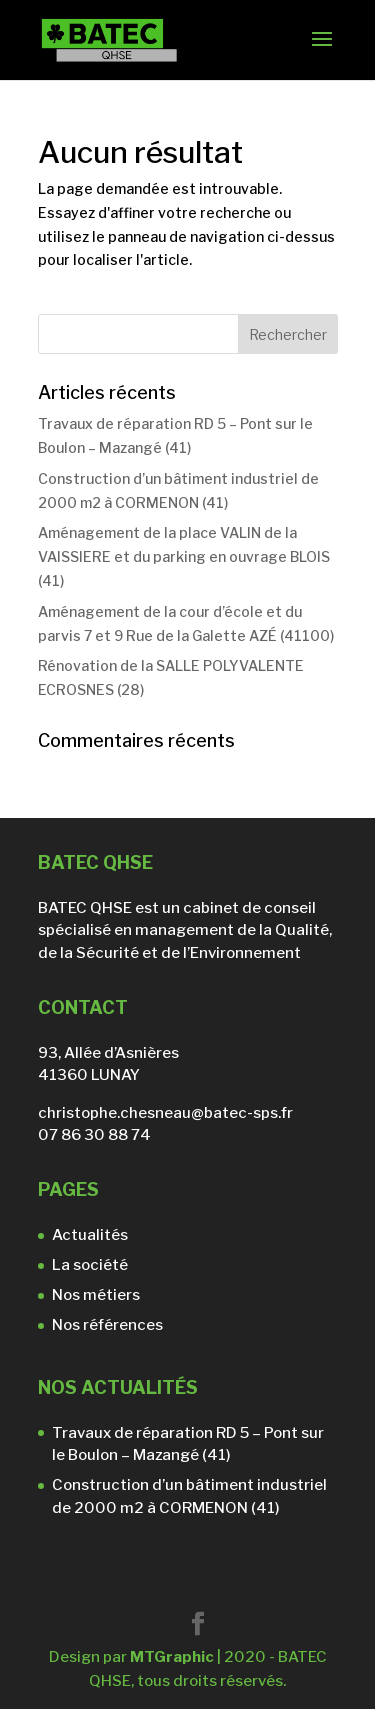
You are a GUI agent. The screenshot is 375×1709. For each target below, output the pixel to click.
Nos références (107, 1325)
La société (90, 1265)
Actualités (90, 1235)
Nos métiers (96, 1295)
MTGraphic (172, 1657)
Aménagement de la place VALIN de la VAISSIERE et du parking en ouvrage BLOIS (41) (184, 556)
